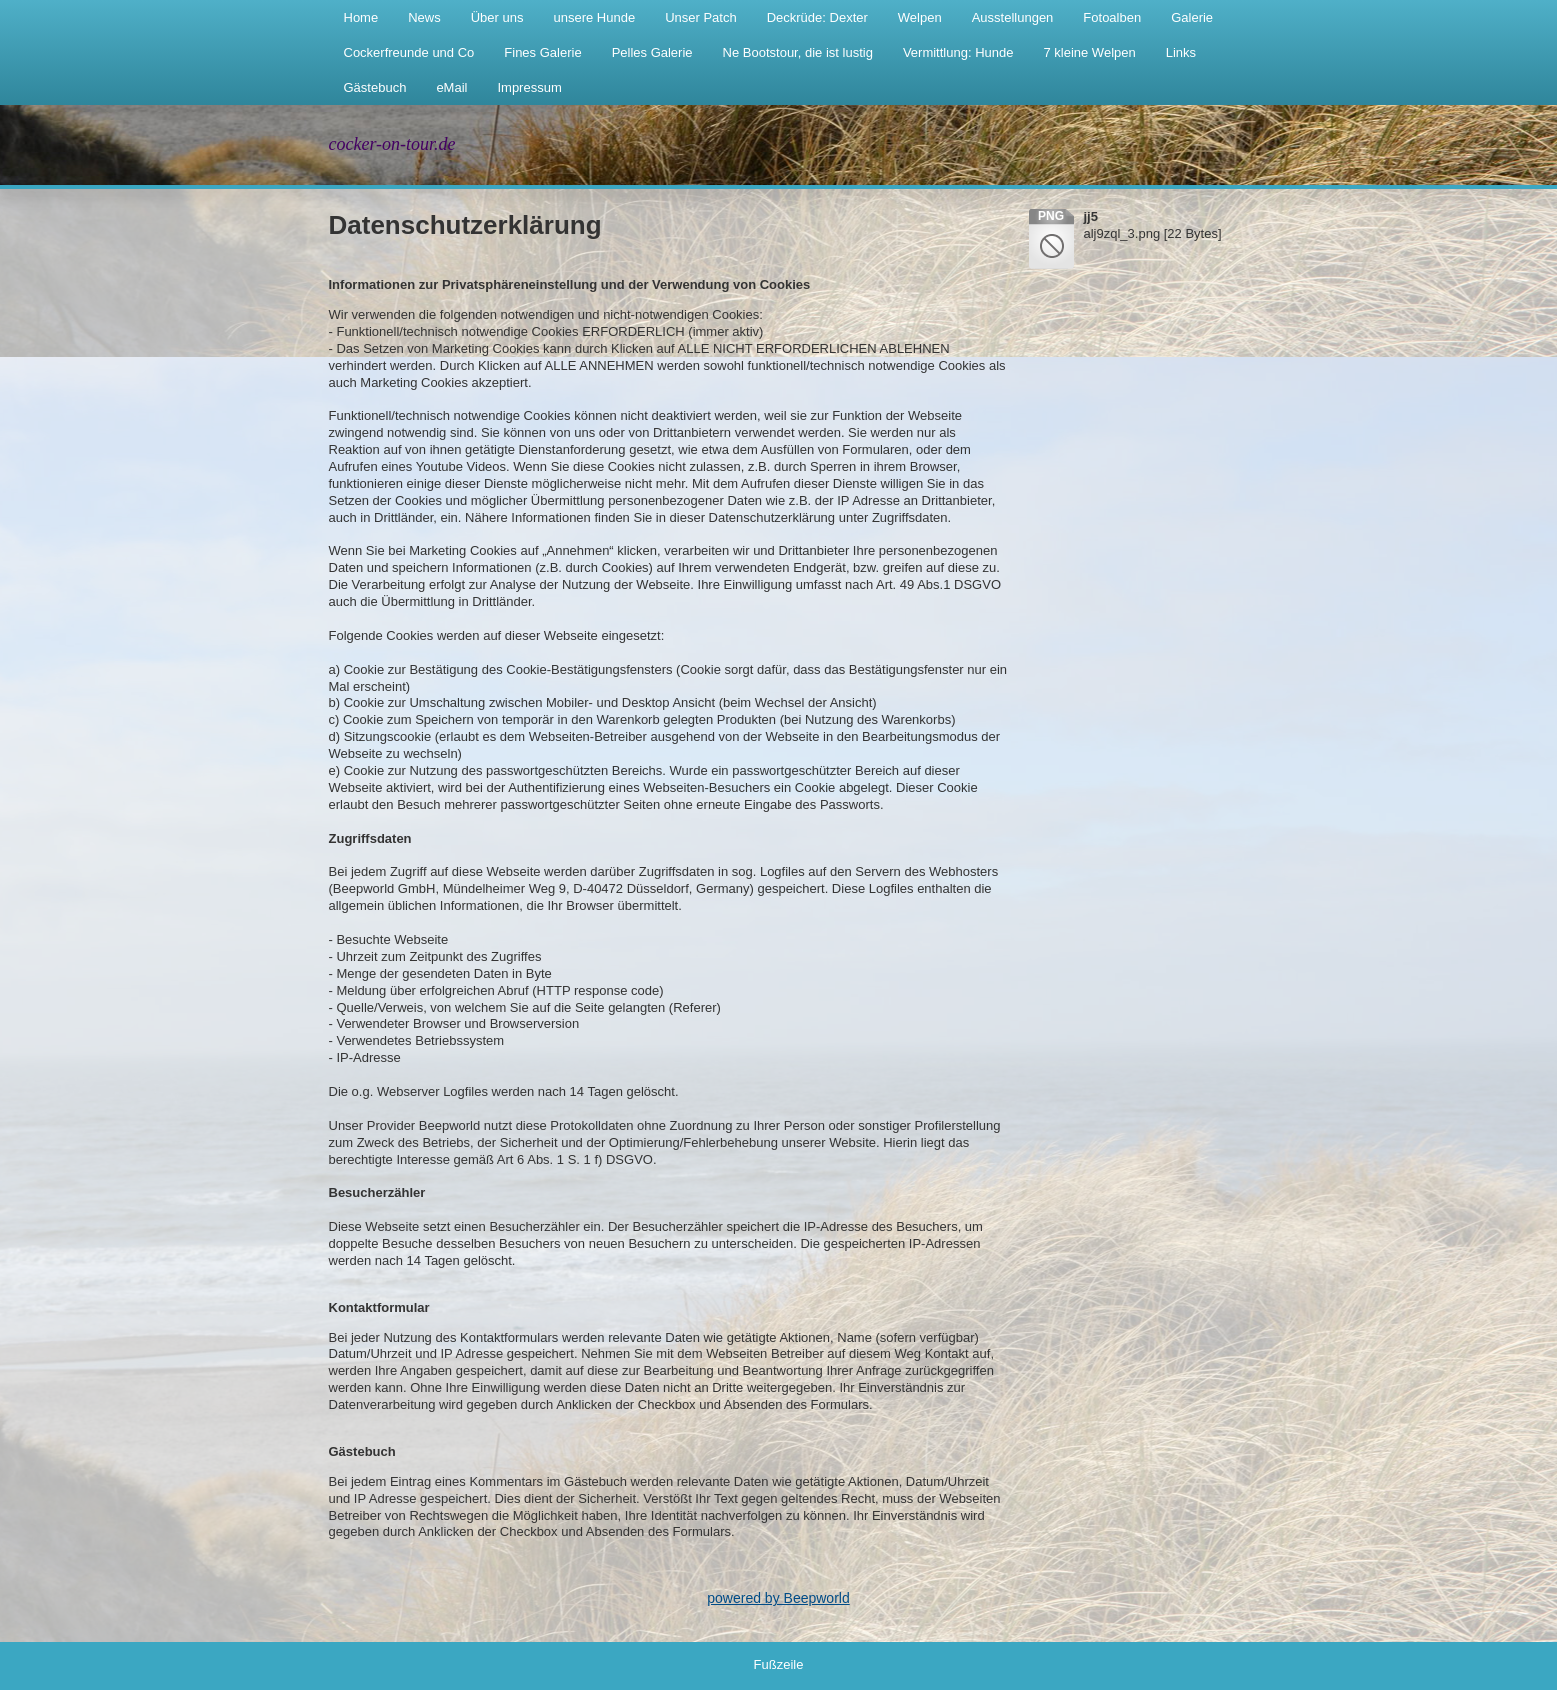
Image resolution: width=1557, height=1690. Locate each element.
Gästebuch (375, 87)
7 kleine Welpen (1089, 52)
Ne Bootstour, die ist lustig (798, 52)
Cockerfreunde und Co (409, 52)
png (1051, 216)
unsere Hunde (594, 17)
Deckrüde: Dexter (817, 17)
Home (361, 17)
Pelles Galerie (652, 52)
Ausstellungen (1013, 17)
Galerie (1192, 17)
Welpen (920, 17)
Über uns (497, 17)
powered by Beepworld (778, 1598)
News (424, 17)
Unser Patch (701, 17)
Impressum (529, 87)
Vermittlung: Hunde (958, 52)
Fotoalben (1112, 17)
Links (1181, 52)
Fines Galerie (542, 52)
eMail (451, 87)
